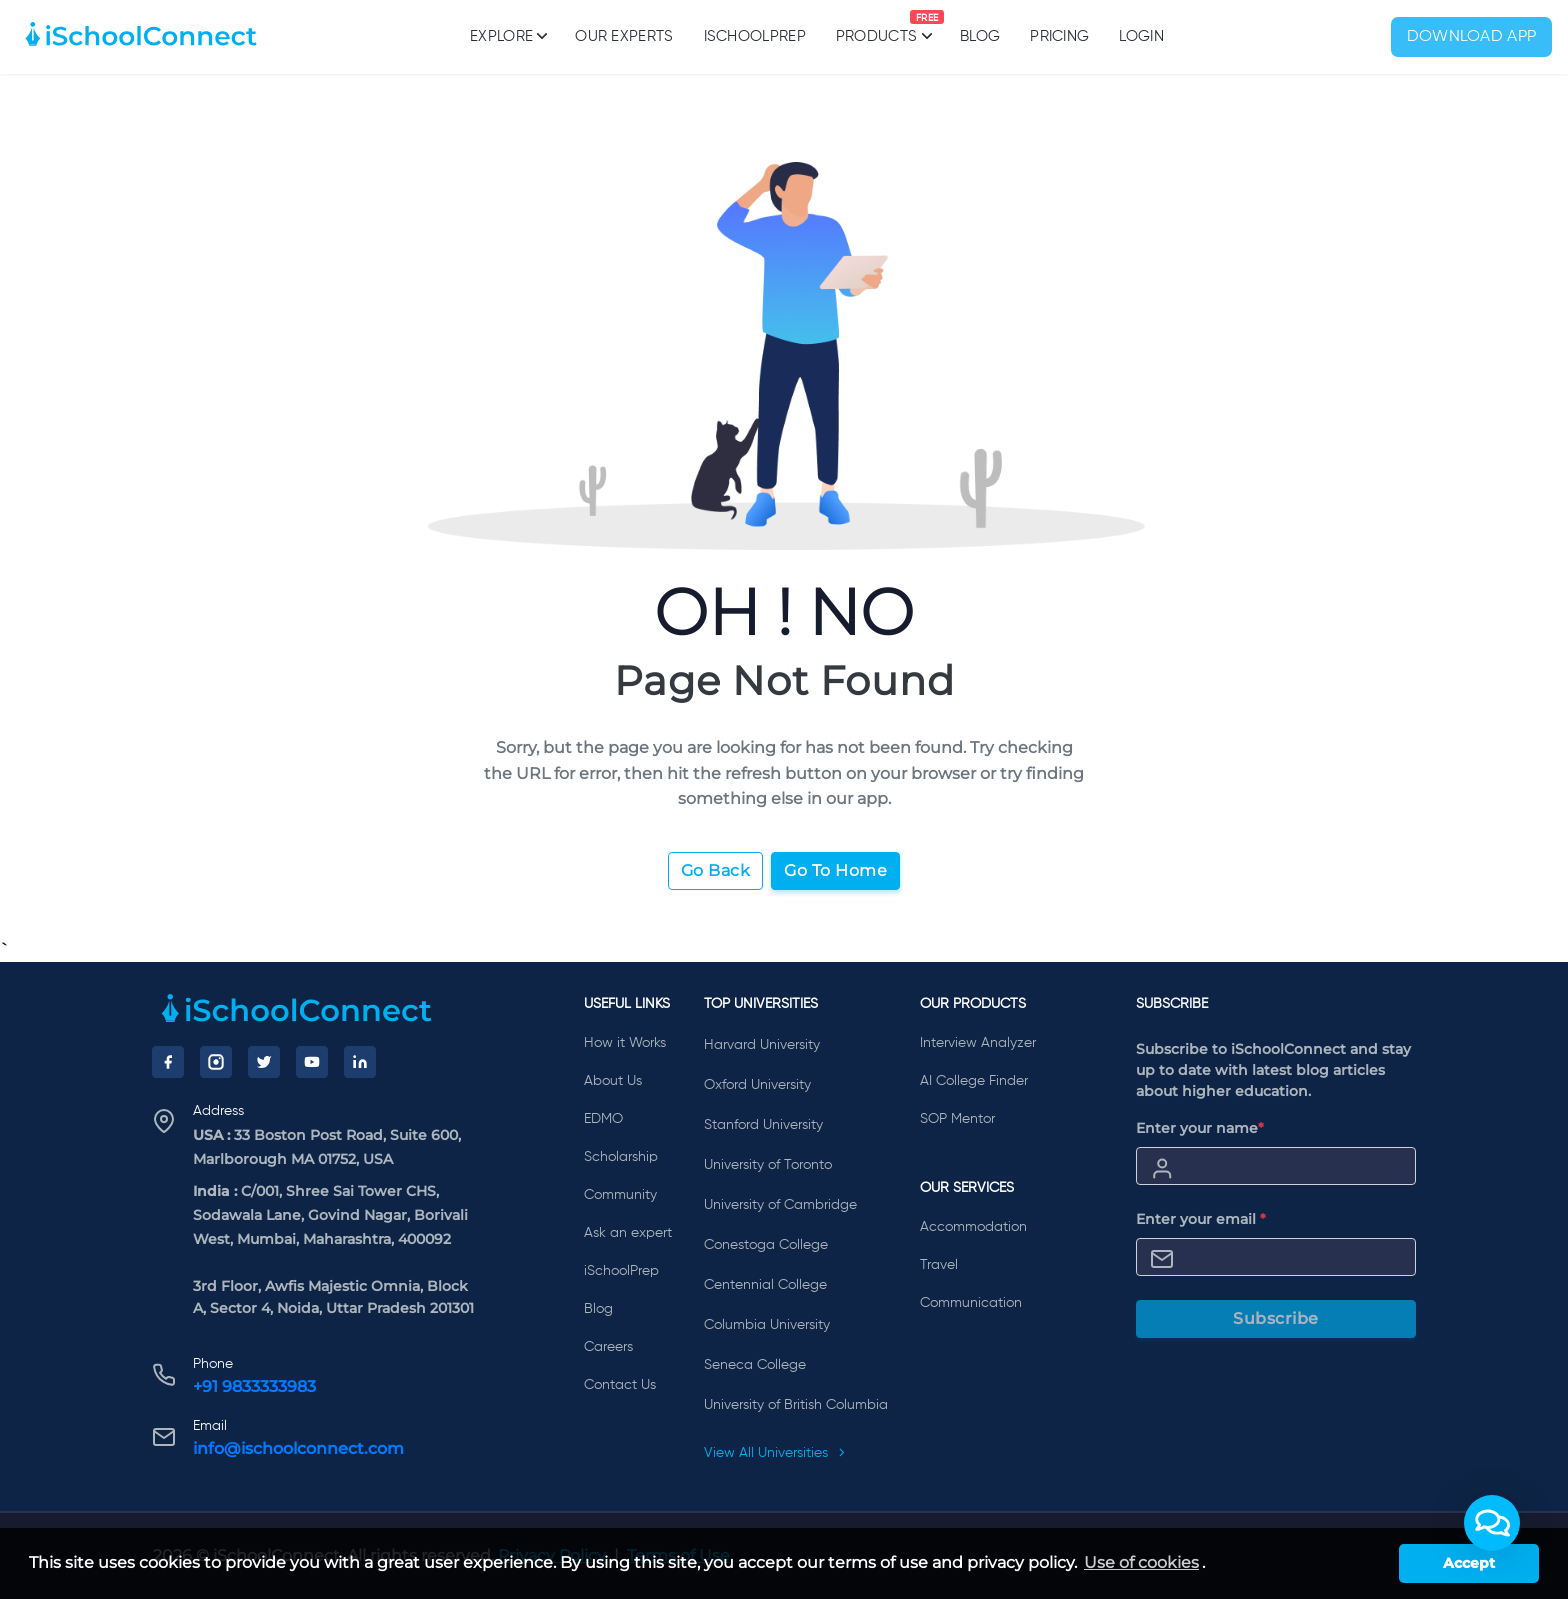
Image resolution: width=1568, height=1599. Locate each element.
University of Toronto (768, 1165)
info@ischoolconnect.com (298, 1448)
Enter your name (1200, 1128)
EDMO (603, 1119)
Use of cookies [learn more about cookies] (1141, 1562)
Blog (980, 36)
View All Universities (775, 1453)
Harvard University (762, 1045)
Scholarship (621, 1157)
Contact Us (620, 1385)
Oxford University (757, 1085)
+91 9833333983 (254, 1386)
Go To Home (835, 870)
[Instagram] (216, 1062)
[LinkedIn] (360, 1062)
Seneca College (755, 1365)
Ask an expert (628, 1233)
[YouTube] (312, 1062)
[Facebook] (168, 1062)
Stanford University (763, 1125)
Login (1141, 36)
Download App (1472, 37)
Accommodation (973, 1227)
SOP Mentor (957, 1119)
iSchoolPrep (755, 36)
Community (620, 1195)
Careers (608, 1347)
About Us (613, 1081)
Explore (507, 36)
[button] (1492, 1523)
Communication (971, 1303)
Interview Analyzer (978, 1043)
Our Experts (624, 36)
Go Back (716, 870)
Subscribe (1276, 1318)
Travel (939, 1265)
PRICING (1059, 36)
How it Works (625, 1043)
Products (876, 27)
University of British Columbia (796, 1405)
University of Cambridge (780, 1205)
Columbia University (767, 1325)
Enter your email (1201, 1219)
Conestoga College (766, 1245)
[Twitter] (264, 1062)
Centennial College (765, 1285)
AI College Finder (974, 1081)
